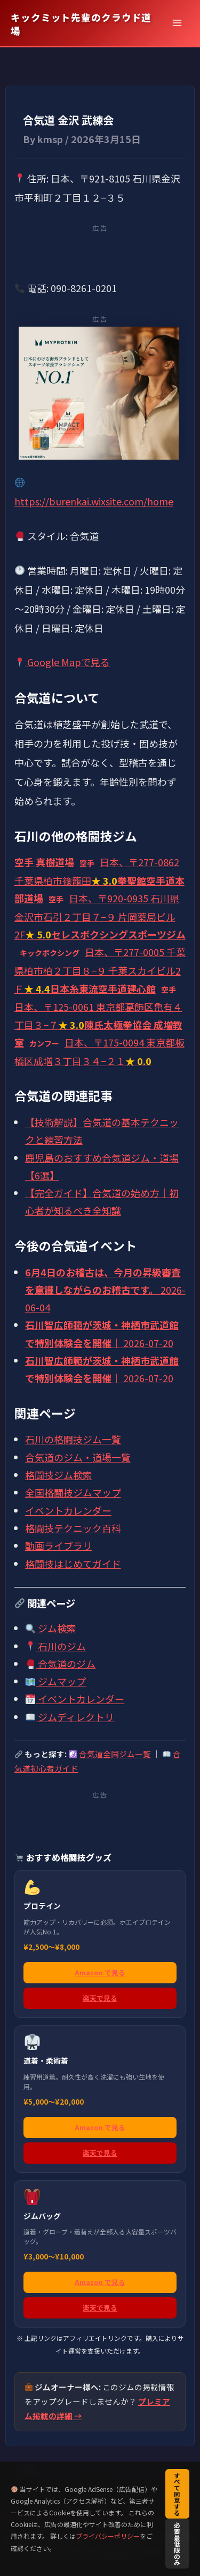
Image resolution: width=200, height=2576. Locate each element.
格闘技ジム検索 (58, 1475)
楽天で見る (100, 1998)
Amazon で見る (100, 1972)
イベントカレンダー (68, 1510)
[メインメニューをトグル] (176, 23)
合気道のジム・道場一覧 (78, 1457)
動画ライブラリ (58, 1545)
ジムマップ (56, 1681)
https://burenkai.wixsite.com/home (93, 501)
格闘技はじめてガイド (73, 1563)
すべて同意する (177, 2494)
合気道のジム (60, 1664)
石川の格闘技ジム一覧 (73, 1439)
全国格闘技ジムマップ (73, 1492)
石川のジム (56, 1646)
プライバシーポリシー (108, 2535)
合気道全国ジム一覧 (115, 1753)
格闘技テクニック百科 (73, 1528)
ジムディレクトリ (70, 1717)
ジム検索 (51, 1628)
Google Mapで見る (62, 662)
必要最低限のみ (177, 2543)
